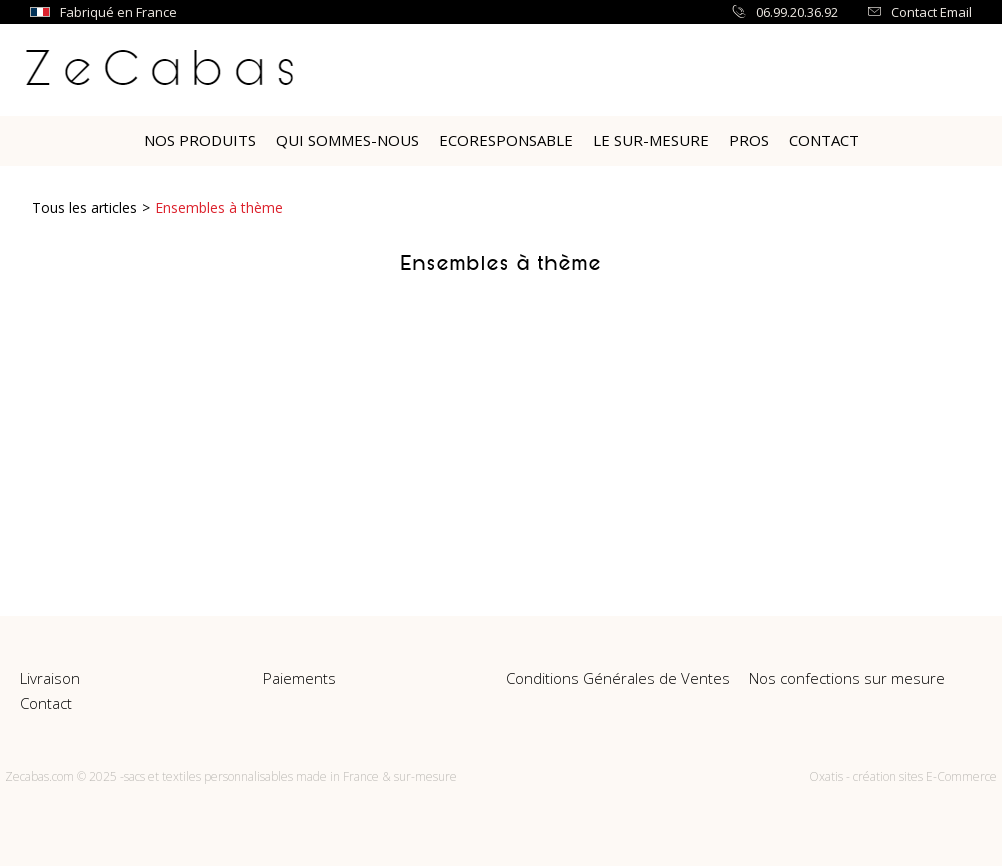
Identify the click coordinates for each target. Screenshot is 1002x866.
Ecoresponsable (506, 140)
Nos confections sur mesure (847, 678)
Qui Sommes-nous (347, 140)
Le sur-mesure (651, 140)
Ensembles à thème (219, 207)
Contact (824, 140)
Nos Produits (200, 140)
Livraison (50, 678)
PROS (749, 140)
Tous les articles (84, 207)
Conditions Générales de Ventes (618, 678)
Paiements (299, 678)
